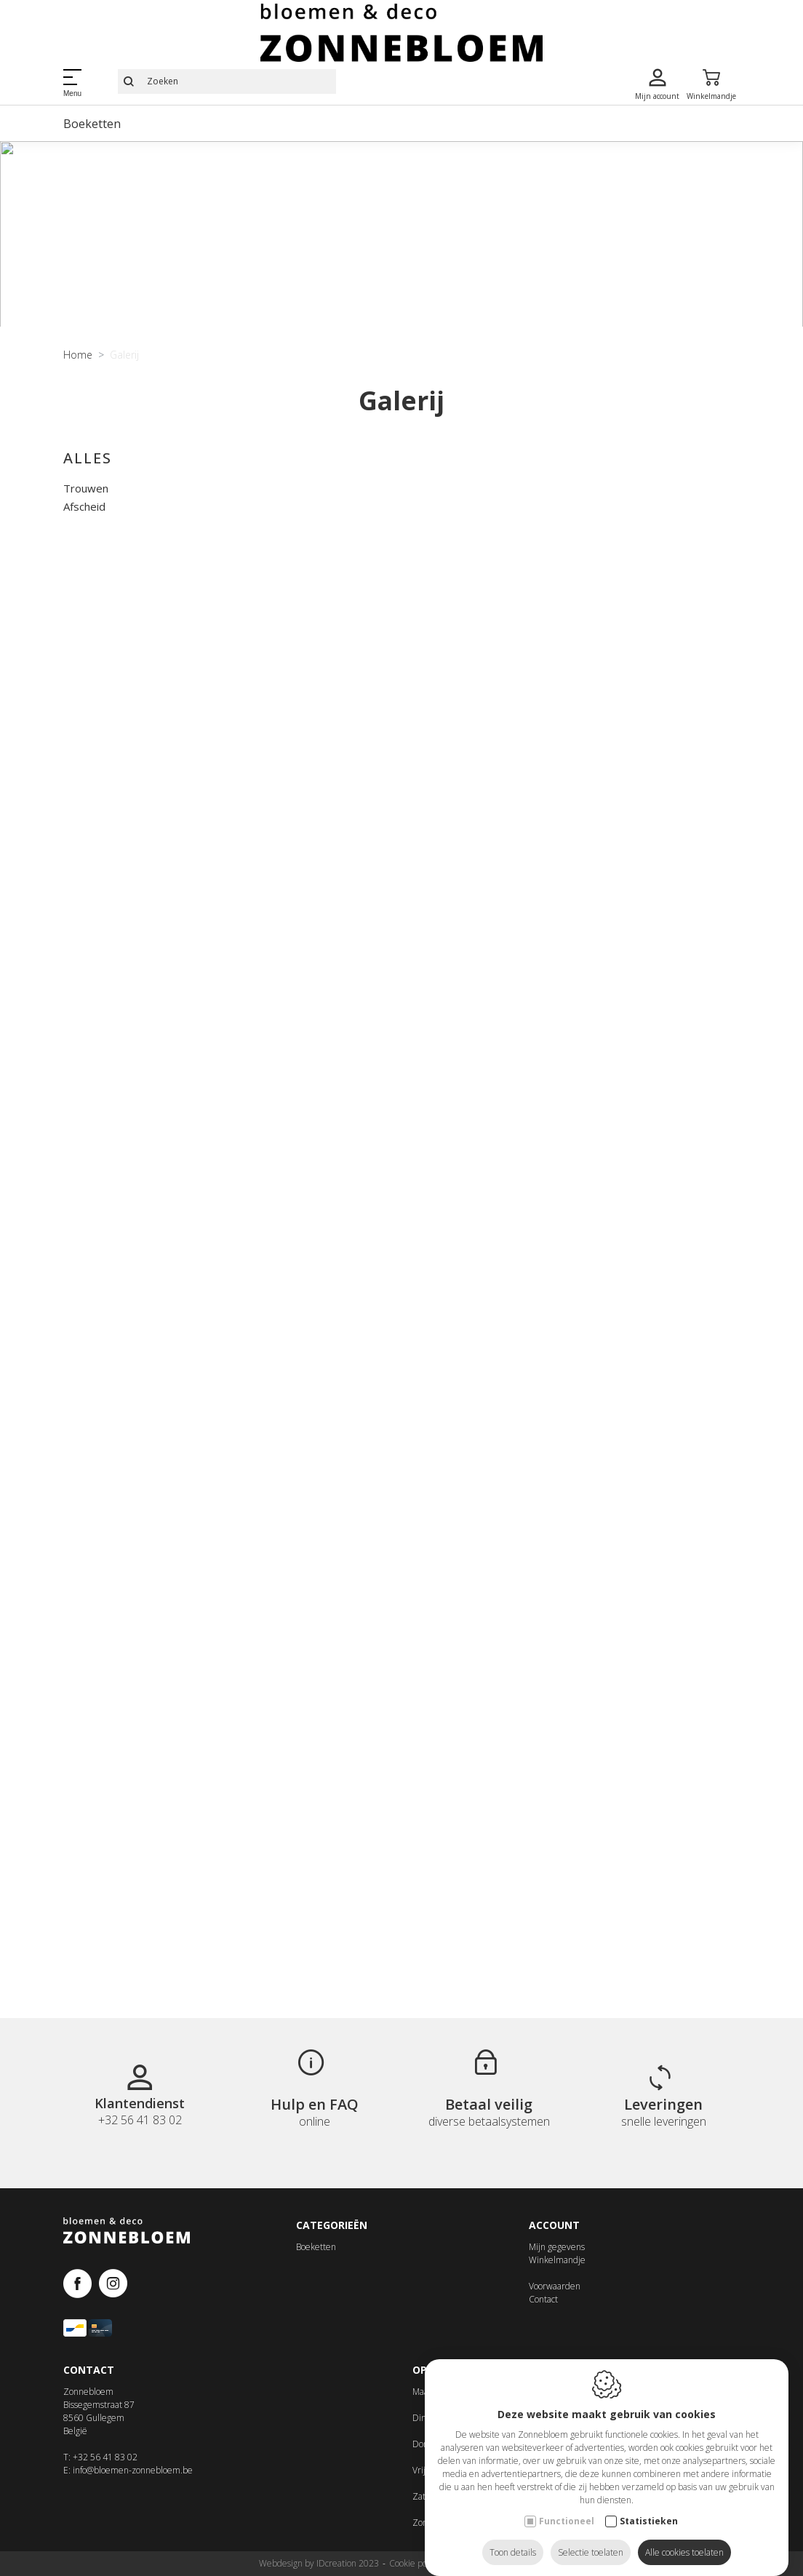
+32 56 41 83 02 (105, 2465)
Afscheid (84, 574)
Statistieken (649, 2506)
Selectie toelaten (590, 2538)
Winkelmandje (557, 2268)
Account (554, 2233)
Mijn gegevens (557, 2255)
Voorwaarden (554, 2295)
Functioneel (566, 2506)
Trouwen (85, 556)
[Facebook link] (81, 2292)
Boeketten (92, 124)
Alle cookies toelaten (684, 2538)
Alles (87, 527)
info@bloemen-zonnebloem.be (133, 2478)
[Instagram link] (113, 2292)
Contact (543, 2308)
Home (77, 424)
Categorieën (331, 2233)
